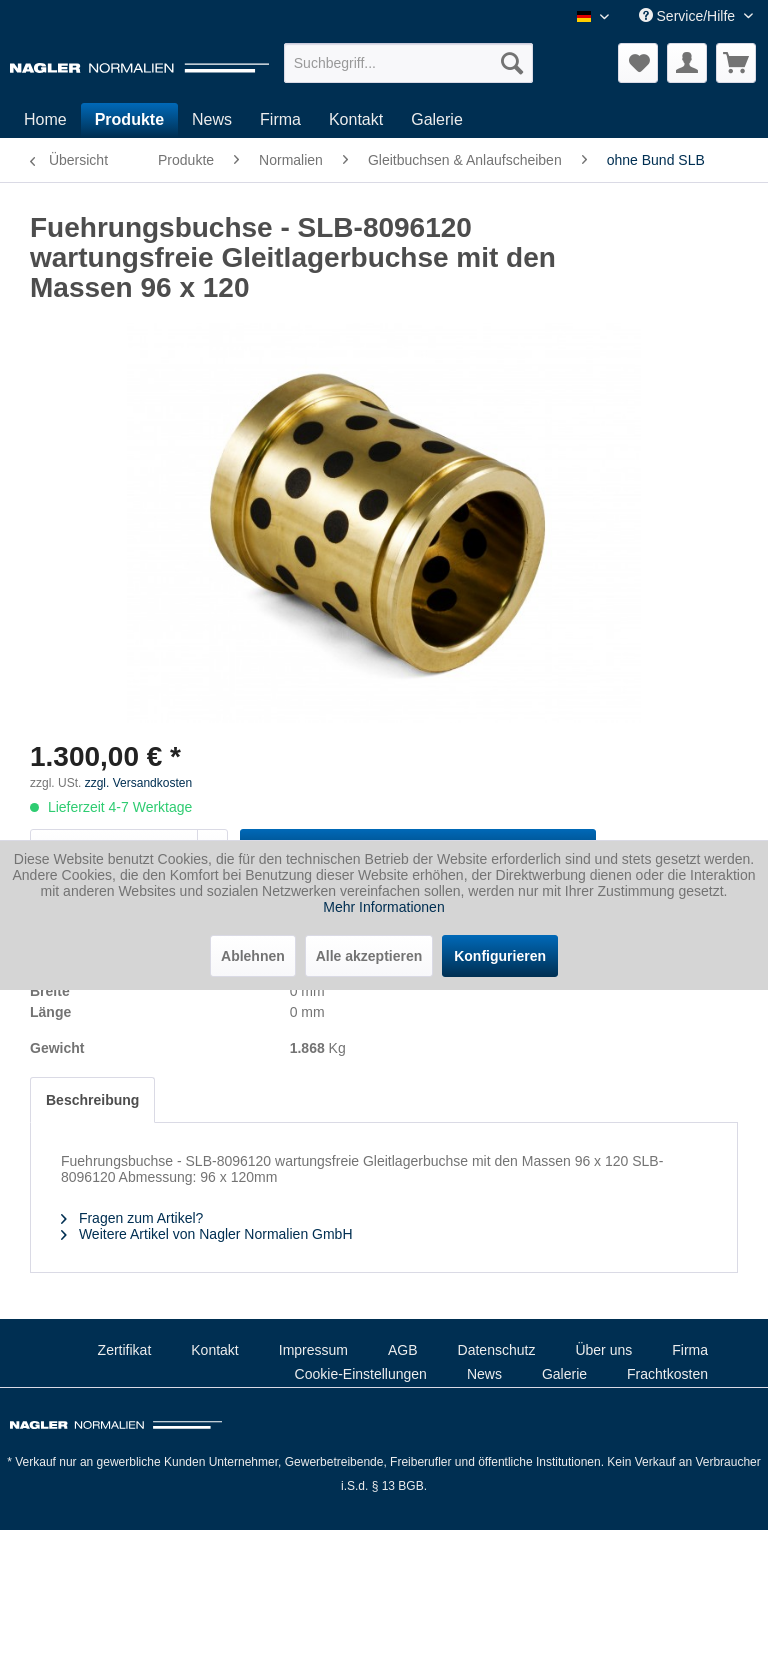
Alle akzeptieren (369, 956)
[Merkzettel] (638, 63)
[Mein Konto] (687, 63)
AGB (403, 1350)
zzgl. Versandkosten (138, 783)
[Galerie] (437, 120)
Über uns (603, 1350)
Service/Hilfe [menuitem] (689, 16)
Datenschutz (497, 1350)
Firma (690, 1350)
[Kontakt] (356, 120)
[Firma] (280, 120)
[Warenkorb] (736, 63)
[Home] (45, 120)
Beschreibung (92, 1100)
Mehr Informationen (383, 907)
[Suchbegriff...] (409, 63)
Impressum (313, 1350)
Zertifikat (125, 1350)
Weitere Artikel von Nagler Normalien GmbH (207, 1234)
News (484, 1374)
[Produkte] (129, 120)
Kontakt (214, 1350)
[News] (212, 120)
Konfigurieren (500, 956)
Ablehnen (253, 956)
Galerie (564, 1374)
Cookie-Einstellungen (361, 1374)
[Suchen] (512, 63)
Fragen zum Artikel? (132, 1218)
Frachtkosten (667, 1374)
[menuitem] (409, 63)
